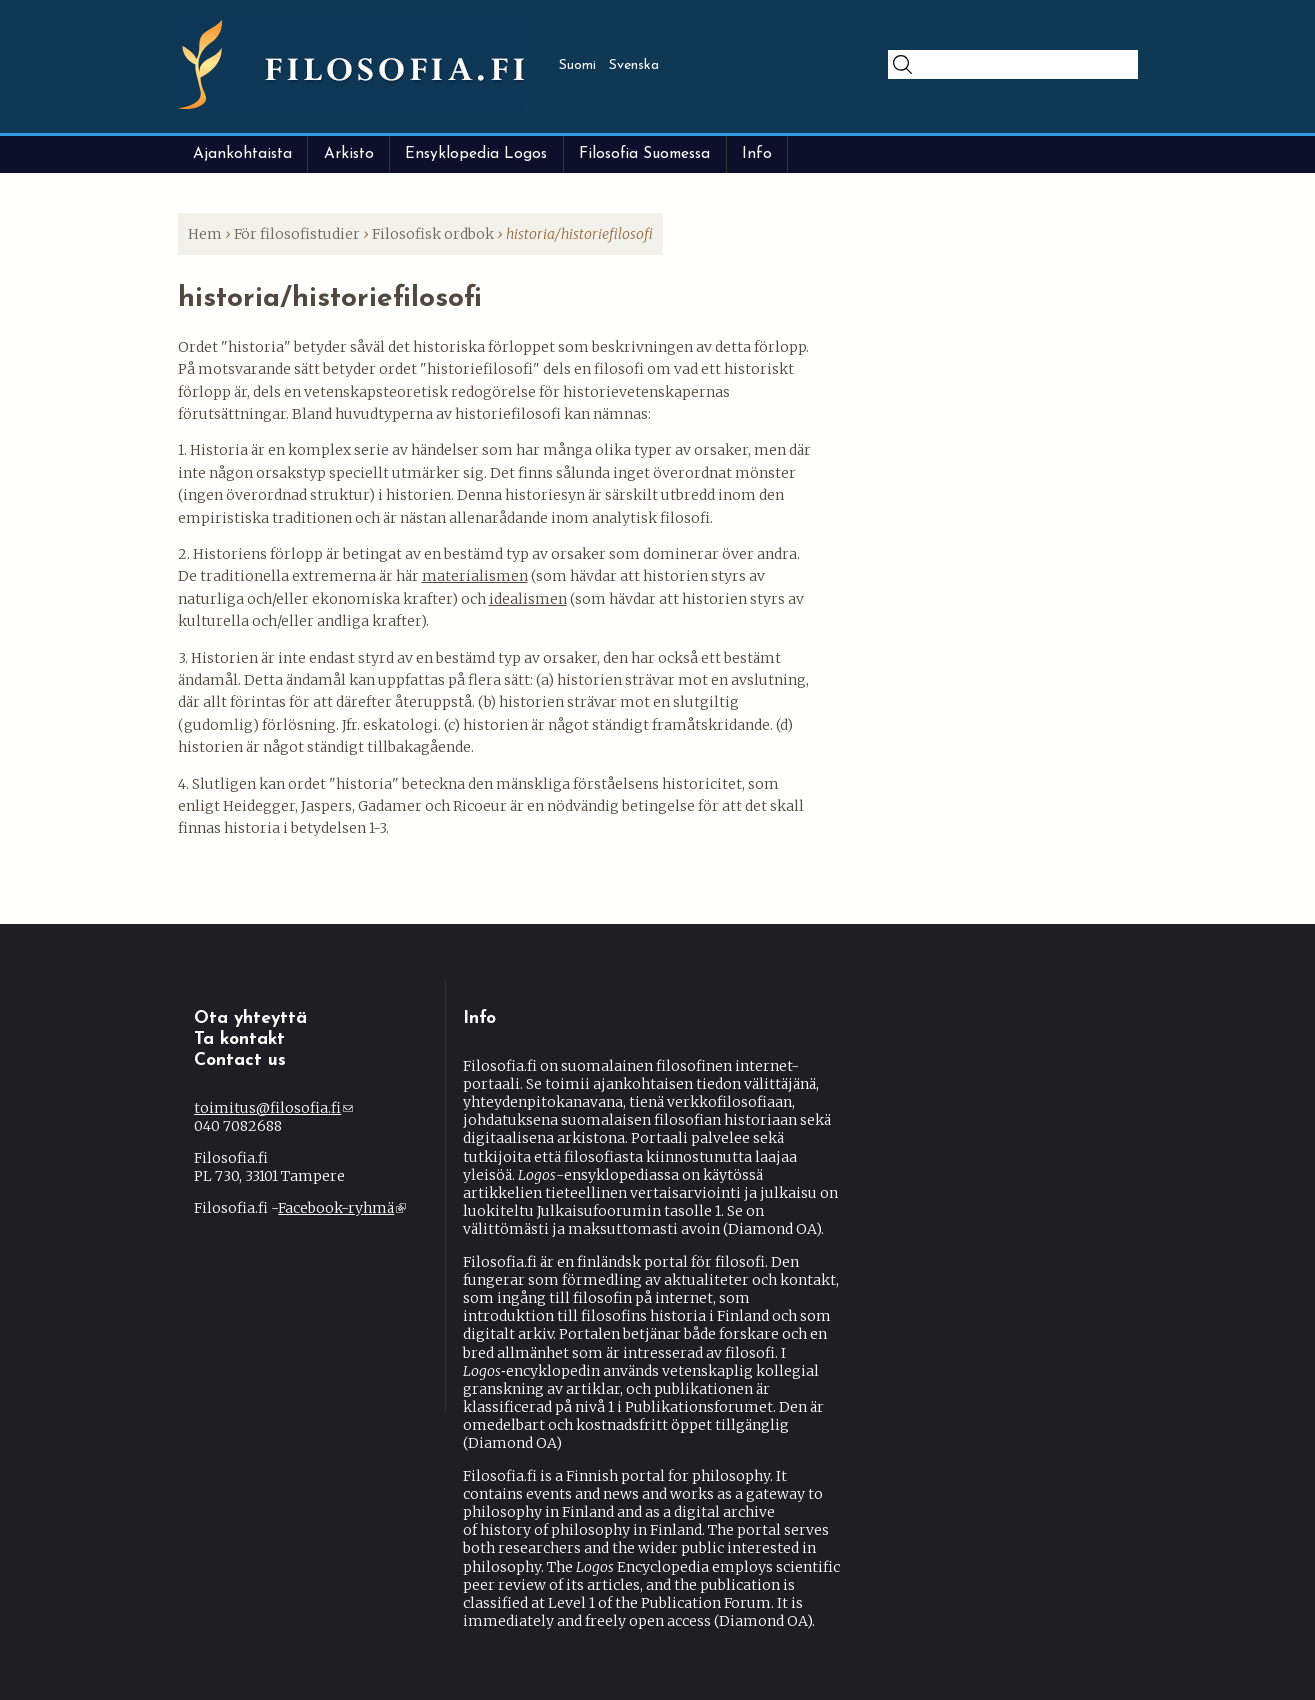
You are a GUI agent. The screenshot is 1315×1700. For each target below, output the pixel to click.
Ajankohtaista (242, 154)
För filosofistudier (297, 234)
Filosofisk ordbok (433, 234)
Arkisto (349, 154)
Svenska (634, 65)
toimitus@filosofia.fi (273, 1108)
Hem (205, 234)
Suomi (577, 65)
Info (757, 154)
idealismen (528, 599)
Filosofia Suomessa (644, 154)
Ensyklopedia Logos (476, 154)
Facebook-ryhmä (342, 1208)
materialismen (475, 576)
